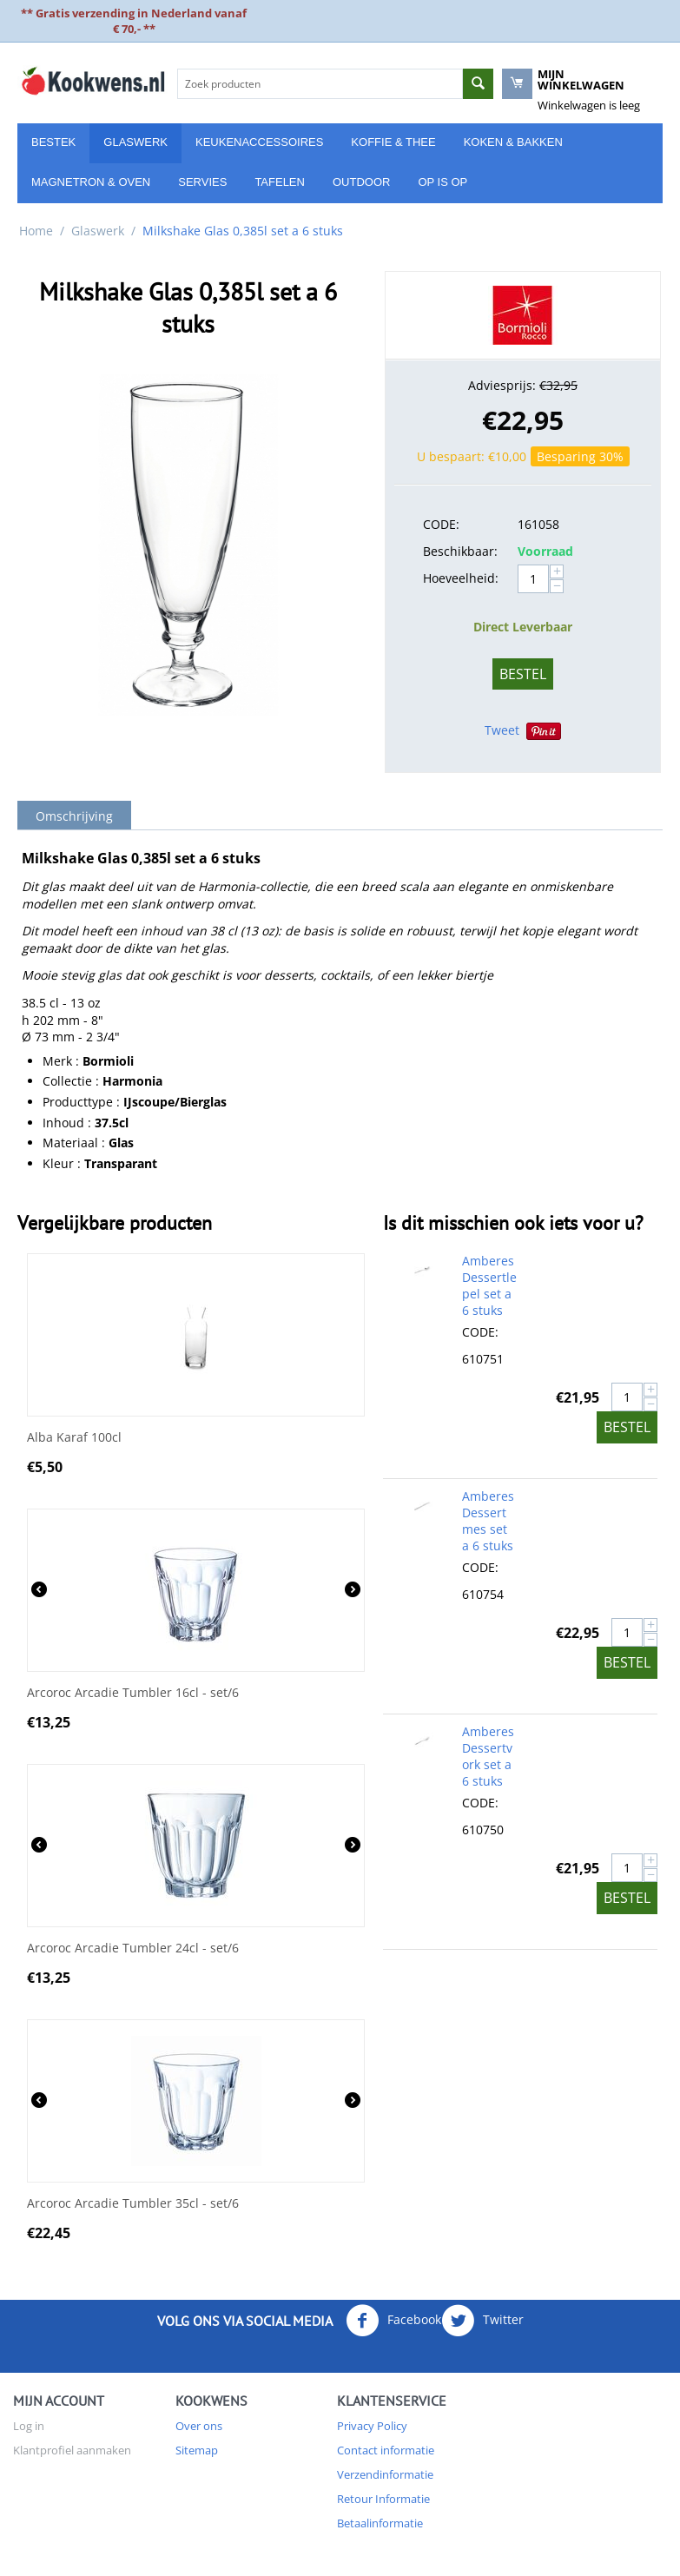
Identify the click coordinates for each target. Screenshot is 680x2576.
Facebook (393, 2320)
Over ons (198, 2426)
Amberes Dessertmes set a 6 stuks (488, 1521)
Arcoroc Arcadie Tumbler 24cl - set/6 (133, 1948)
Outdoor (361, 181)
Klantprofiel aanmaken (72, 2450)
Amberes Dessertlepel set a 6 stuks (489, 1285)
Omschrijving (74, 816)
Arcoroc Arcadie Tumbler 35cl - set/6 (133, 2203)
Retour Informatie (383, 2499)
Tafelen (279, 181)
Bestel (522, 674)
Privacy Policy (372, 2426)
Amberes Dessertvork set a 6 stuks (488, 1756)
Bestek (53, 142)
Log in (28, 2426)
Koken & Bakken (513, 142)
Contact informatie (385, 2450)
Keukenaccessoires (259, 142)
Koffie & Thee (393, 142)
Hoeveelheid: (460, 578)
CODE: (441, 524)
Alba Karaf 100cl (74, 1437)
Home (36, 230)
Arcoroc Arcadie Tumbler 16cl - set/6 (133, 1693)
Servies (202, 181)
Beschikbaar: (460, 551)
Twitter (482, 2320)
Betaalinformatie (380, 2523)
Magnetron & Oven (90, 181)
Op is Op (442, 181)
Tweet (502, 730)
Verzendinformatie (385, 2474)
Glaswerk (135, 142)
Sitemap (196, 2450)
